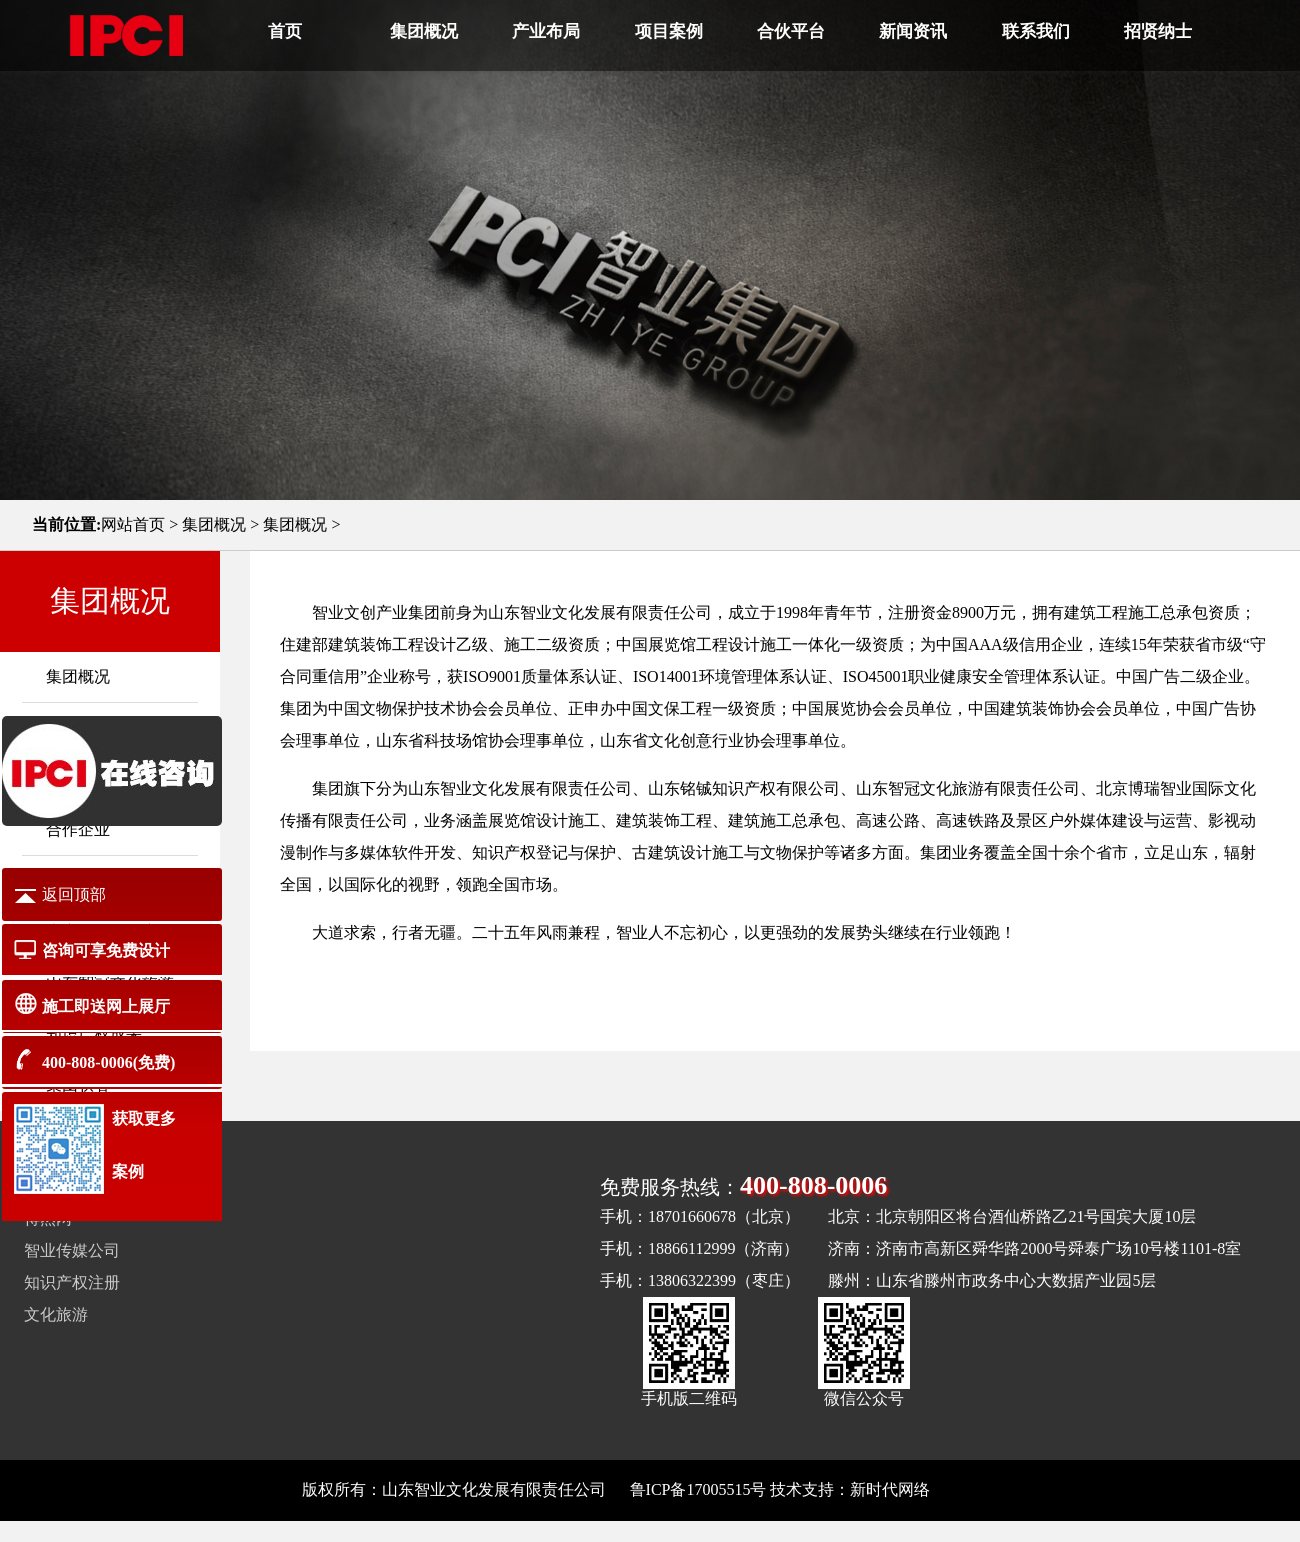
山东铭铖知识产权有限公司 (744, 788)
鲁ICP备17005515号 (698, 1489)
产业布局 (546, 31)
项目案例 (669, 31)
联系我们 (1036, 31)
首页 (285, 31)
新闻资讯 (913, 31)
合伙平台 (791, 31)
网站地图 (966, 1489)
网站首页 (133, 524)
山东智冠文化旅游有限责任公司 (968, 788)
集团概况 (424, 31)
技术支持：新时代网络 (850, 1489)
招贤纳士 (1158, 31)
